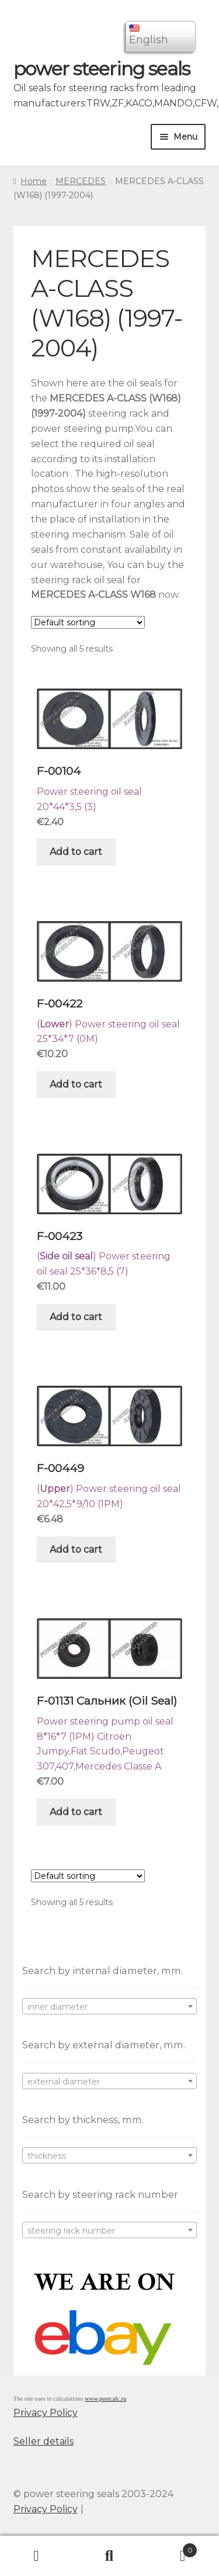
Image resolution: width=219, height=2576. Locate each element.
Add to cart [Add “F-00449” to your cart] (76, 1549)
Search (109, 2556)
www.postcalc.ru (106, 2398)
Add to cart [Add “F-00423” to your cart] (76, 1316)
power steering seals (101, 68)
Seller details (43, 2441)
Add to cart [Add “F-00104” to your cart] (76, 851)
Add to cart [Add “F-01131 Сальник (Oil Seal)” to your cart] (76, 1811)
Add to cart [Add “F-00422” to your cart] (76, 1084)
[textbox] (110, 2007)
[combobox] (109, 2006)
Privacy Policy (45, 2412)
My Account (36, 2556)
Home (33, 181)
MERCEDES (80, 181)
